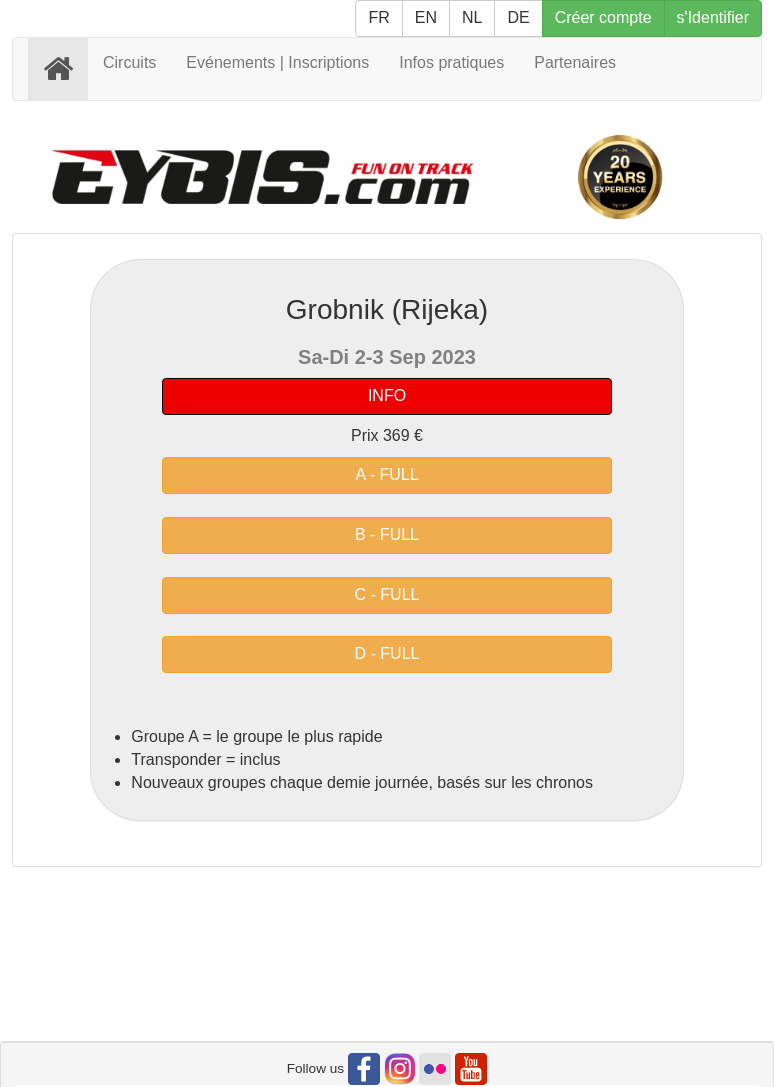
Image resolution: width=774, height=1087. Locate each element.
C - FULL (387, 594)
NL (472, 17)
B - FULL (387, 534)
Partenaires (575, 62)
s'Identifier (713, 17)
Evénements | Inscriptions (277, 62)
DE (518, 17)
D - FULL (387, 653)
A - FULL (386, 474)
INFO (387, 395)
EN (426, 17)
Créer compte (603, 17)
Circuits (129, 62)
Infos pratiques (451, 62)
